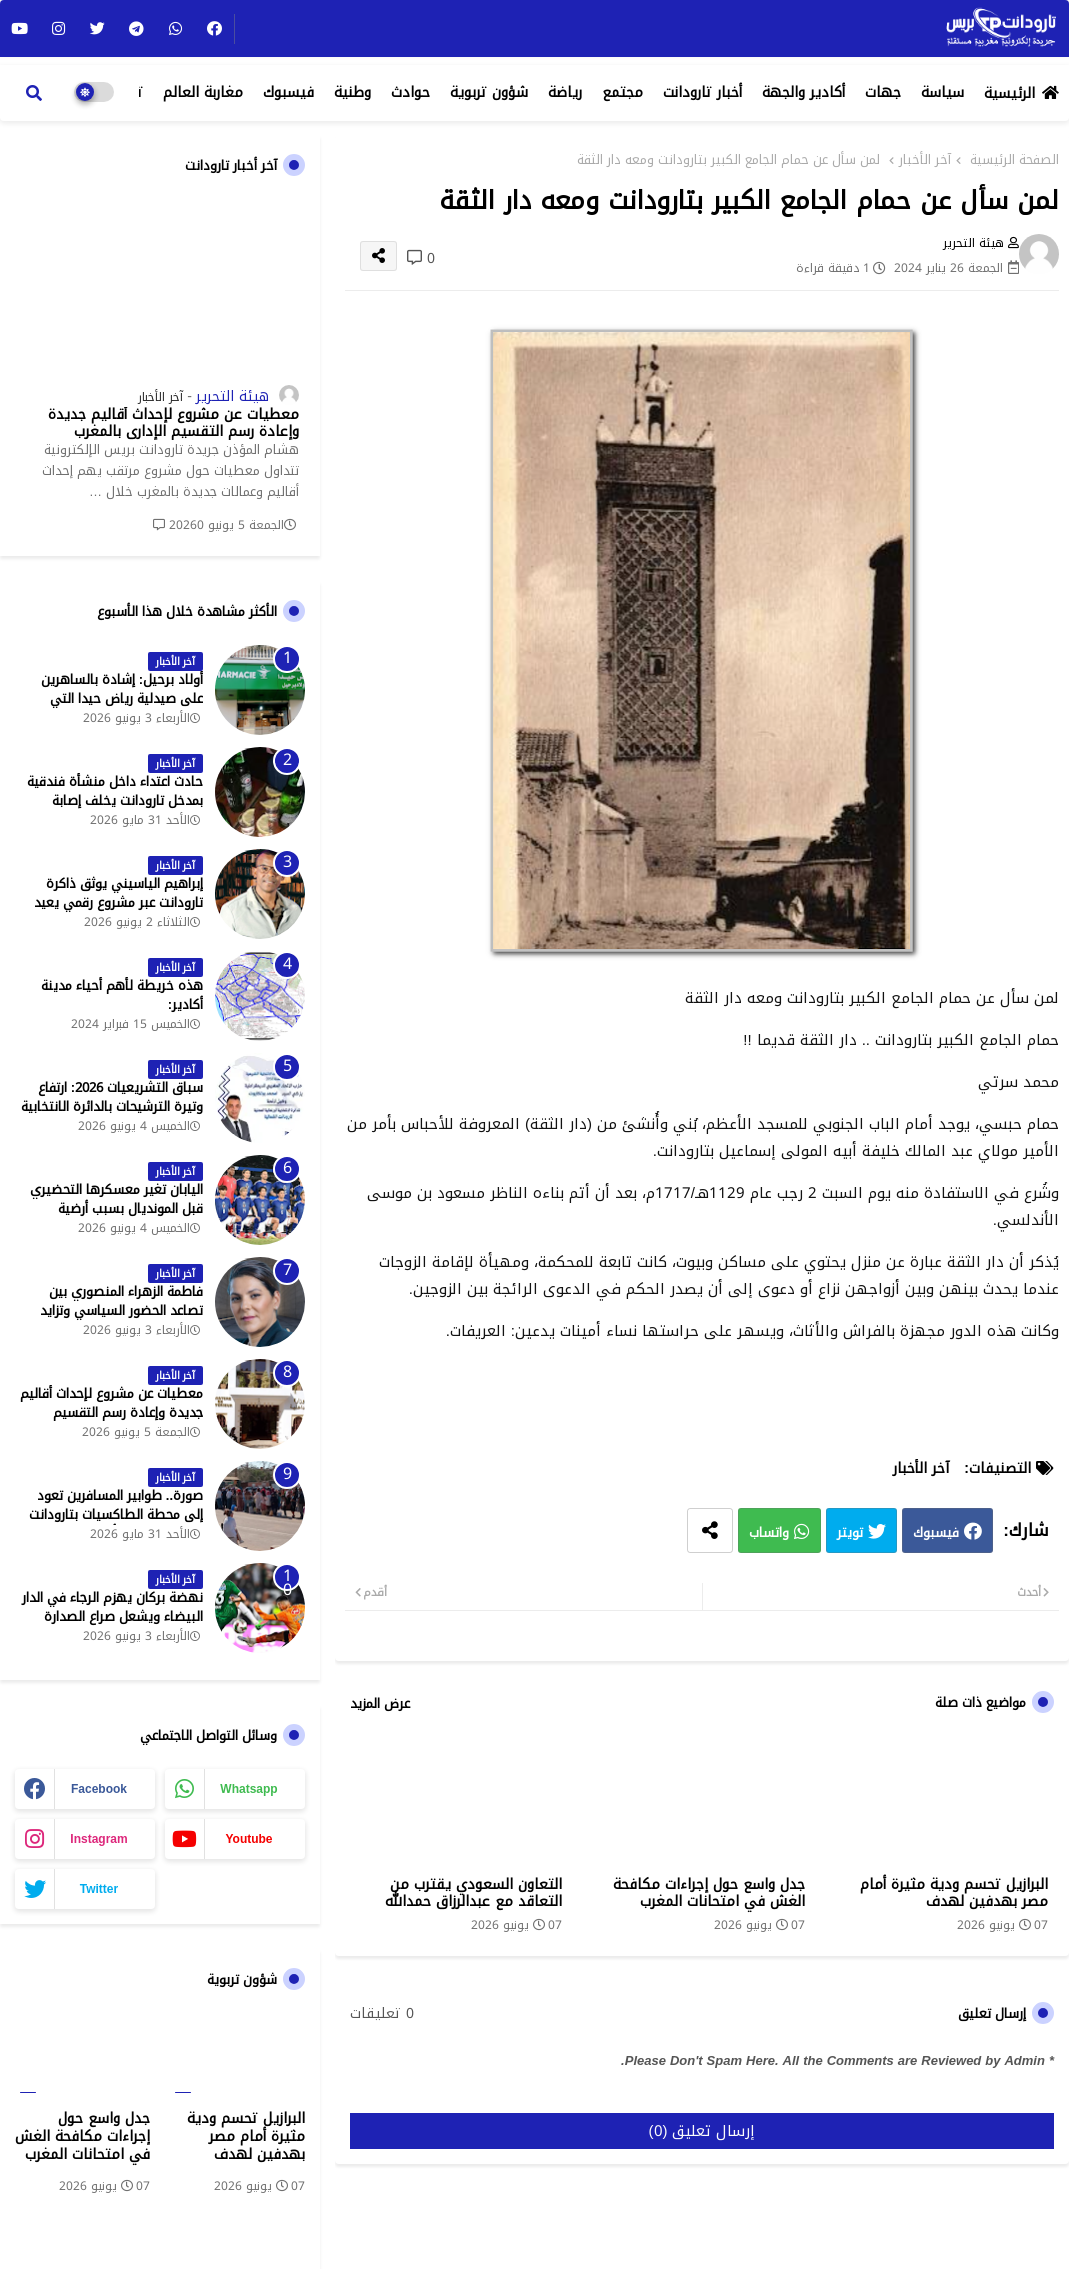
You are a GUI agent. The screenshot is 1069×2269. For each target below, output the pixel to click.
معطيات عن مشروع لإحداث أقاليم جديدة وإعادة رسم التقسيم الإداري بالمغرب (173, 424)
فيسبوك (288, 92)
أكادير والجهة (803, 92)
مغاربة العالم (203, 92)
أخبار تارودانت (702, 92)
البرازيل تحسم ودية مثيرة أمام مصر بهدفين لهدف (954, 1893)
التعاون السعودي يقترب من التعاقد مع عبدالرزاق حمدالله (473, 1893)
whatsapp (248, 1789)
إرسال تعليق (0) (702, 2131)
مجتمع (622, 92)
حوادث (410, 92)
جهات (883, 92)
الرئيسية (1009, 93)
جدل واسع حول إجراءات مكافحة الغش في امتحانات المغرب (709, 1893)
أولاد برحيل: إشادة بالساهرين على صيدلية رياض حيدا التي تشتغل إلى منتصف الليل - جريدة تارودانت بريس (112, 707)
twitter (99, 1889)
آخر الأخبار (925, 160)
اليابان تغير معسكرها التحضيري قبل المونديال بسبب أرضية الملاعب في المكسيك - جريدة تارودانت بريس (116, 1217)
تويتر (850, 1533)
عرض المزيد (380, 1704)
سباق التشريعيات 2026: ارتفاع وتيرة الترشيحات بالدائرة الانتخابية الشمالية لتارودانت (112, 1106)
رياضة (565, 92)
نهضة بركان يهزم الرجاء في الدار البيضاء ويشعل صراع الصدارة (112, 1607)
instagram (98, 1839)
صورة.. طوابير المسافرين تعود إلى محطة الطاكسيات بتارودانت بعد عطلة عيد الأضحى (116, 1514)
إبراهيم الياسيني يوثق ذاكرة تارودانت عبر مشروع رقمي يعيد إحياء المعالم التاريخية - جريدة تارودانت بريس (118, 911)
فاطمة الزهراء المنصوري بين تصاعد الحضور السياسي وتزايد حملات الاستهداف (121, 1310)
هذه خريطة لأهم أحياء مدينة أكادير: (122, 995)
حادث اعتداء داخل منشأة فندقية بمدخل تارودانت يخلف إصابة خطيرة (115, 800)
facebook (99, 1789)
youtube (248, 1839)
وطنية (352, 92)
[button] (34, 93)
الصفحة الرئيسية (1014, 160)
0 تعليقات (382, 2014)
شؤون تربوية (489, 92)
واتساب (769, 1533)
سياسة (942, 92)
